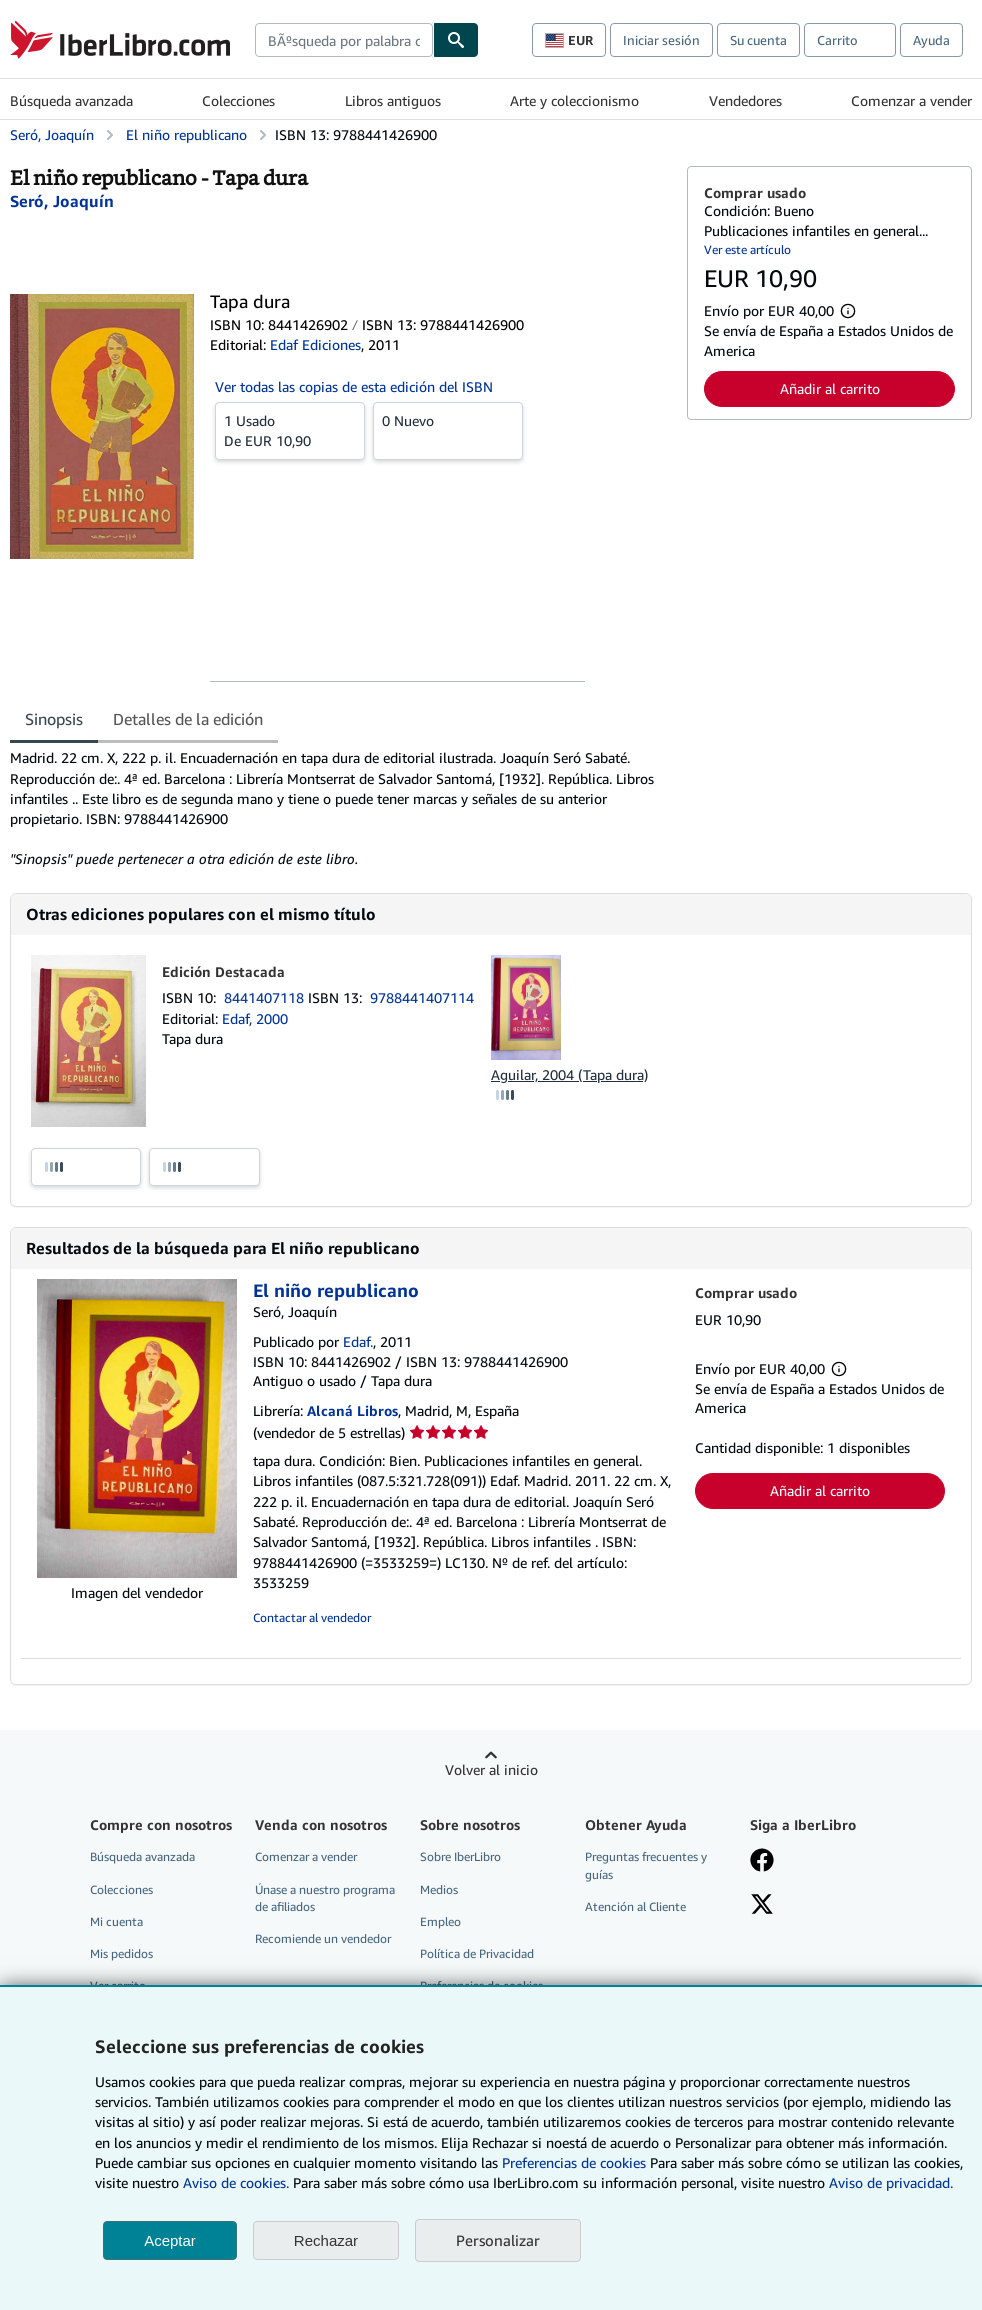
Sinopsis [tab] (54, 719)
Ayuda (931, 40)
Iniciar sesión (661, 40)
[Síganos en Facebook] (762, 1862)
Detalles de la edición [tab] (188, 719)
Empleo (440, 1921)
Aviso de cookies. (236, 2182)
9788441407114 (422, 997)
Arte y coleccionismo (574, 100)
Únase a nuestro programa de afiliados (325, 1898)
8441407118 (266, 997)
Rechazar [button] (326, 2240)
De (290, 430)
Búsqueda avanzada (71, 100)
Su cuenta (758, 40)
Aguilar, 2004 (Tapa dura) (569, 1074)
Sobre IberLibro (460, 1856)
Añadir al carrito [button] (830, 388)
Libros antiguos (393, 100)
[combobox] (344, 40)
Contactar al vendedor (312, 1617)
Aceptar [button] (170, 2240)
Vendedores (745, 100)
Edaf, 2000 (255, 1018)
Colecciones (238, 100)
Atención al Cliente (635, 1906)
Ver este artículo (747, 249)
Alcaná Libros (352, 1410)
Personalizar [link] (498, 2240)
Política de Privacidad (477, 1953)
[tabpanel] (340, 808)
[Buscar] (456, 40)
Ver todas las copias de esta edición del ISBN (354, 386)
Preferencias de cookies (574, 2162)
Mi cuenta (116, 1921)
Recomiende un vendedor (323, 1938)
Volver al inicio (491, 1769)
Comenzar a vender (911, 100)
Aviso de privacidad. (891, 2182)
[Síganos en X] (762, 1906)
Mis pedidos (121, 1953)
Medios (439, 1889)
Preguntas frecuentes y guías (646, 1865)
